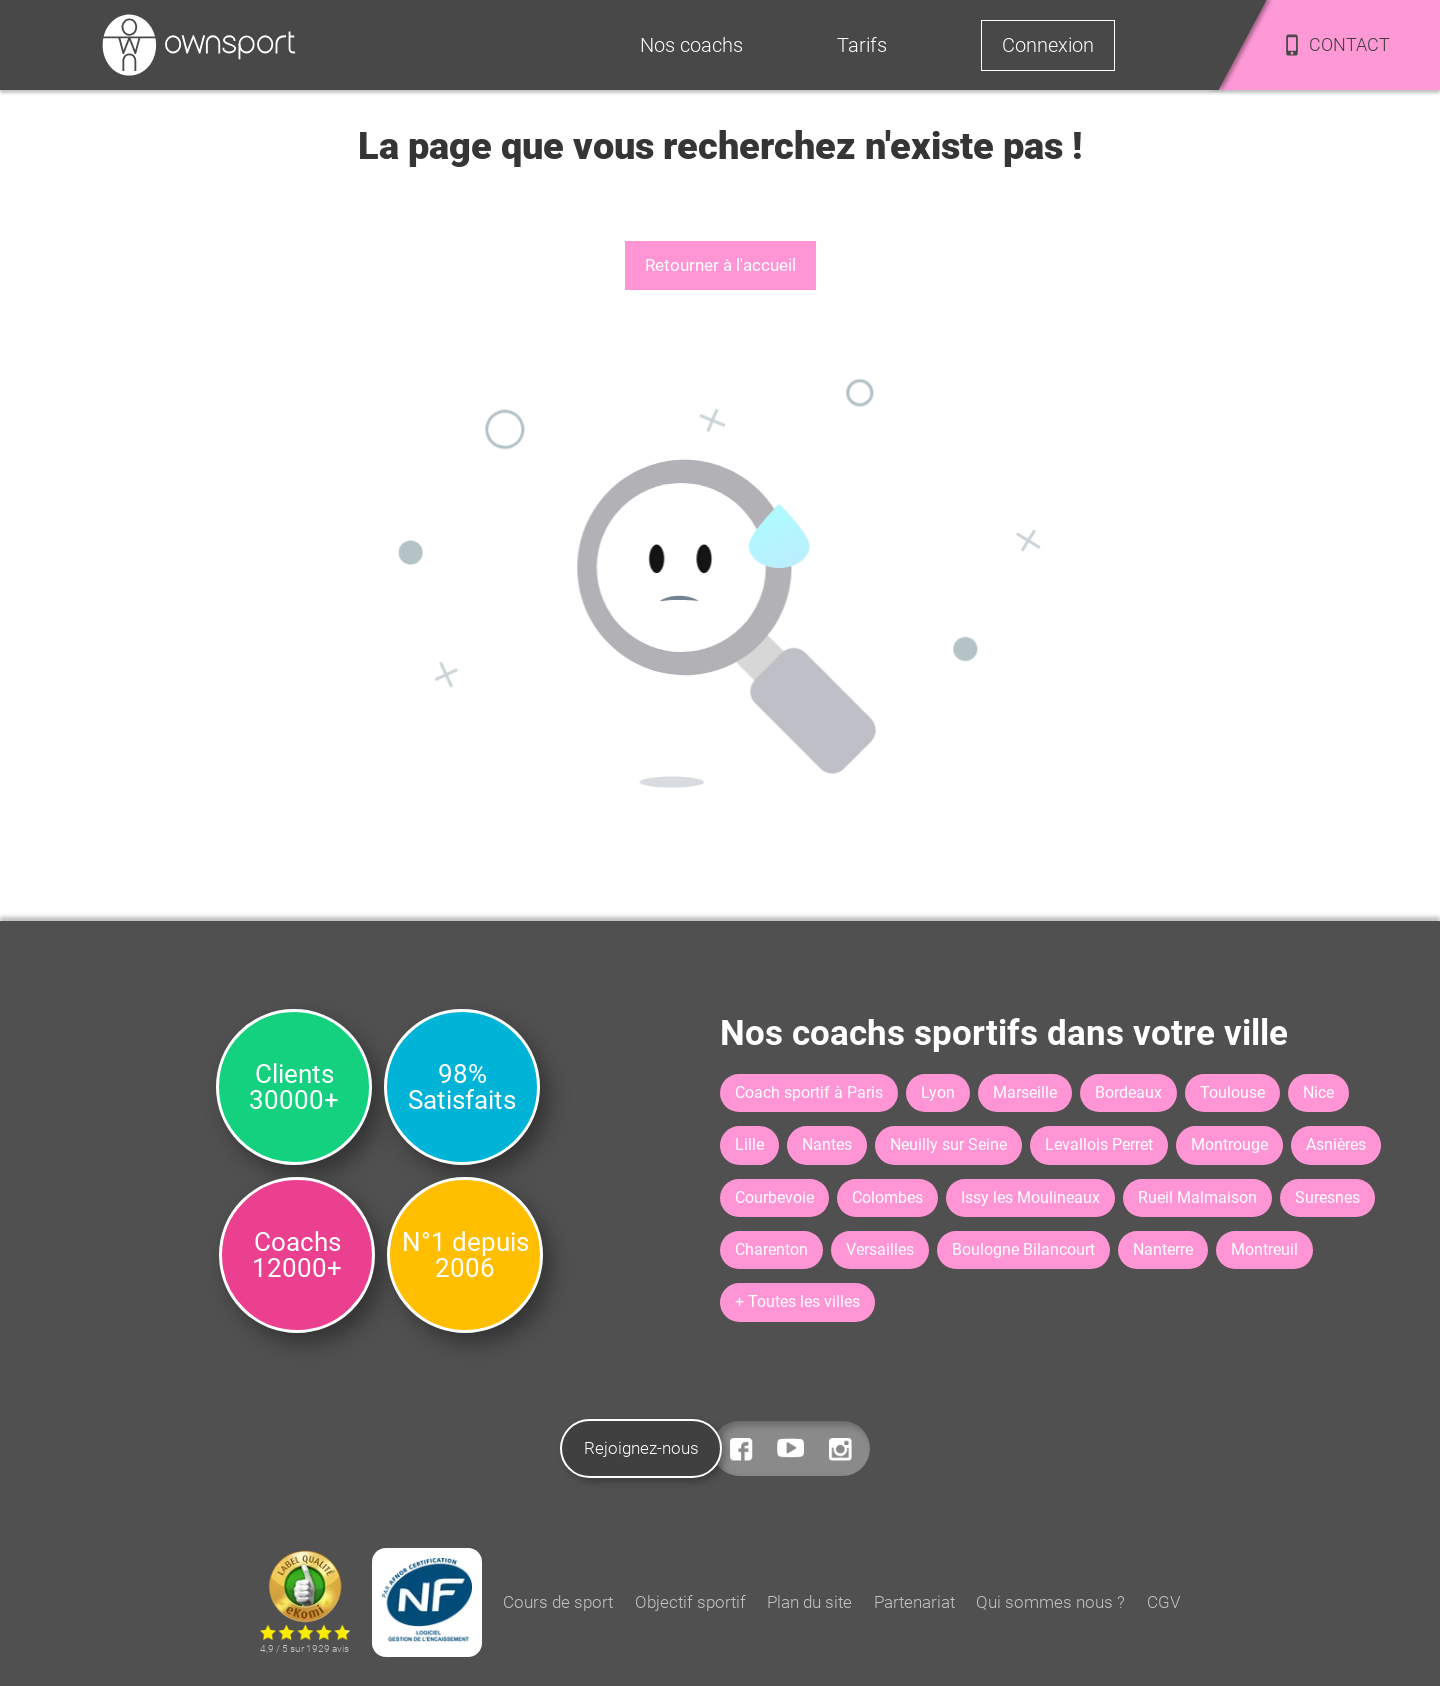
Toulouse (1232, 1092)
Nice (1318, 1092)
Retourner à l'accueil (720, 265)
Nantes (827, 1144)
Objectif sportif (690, 1602)
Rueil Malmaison (1197, 1197)
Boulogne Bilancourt (1023, 1249)
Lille (749, 1144)
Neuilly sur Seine (948, 1144)
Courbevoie (774, 1197)
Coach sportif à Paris (809, 1092)
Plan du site (809, 1602)
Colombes (887, 1197)
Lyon (938, 1092)
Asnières (1336, 1144)
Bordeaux (1128, 1092)
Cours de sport (558, 1602)
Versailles (880, 1249)
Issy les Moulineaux (1030, 1197)
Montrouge (1229, 1144)
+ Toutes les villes (797, 1301)
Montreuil (1264, 1249)
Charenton (771, 1249)
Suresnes (1327, 1197)
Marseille (1025, 1092)
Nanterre (1163, 1249)
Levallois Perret (1099, 1144)
